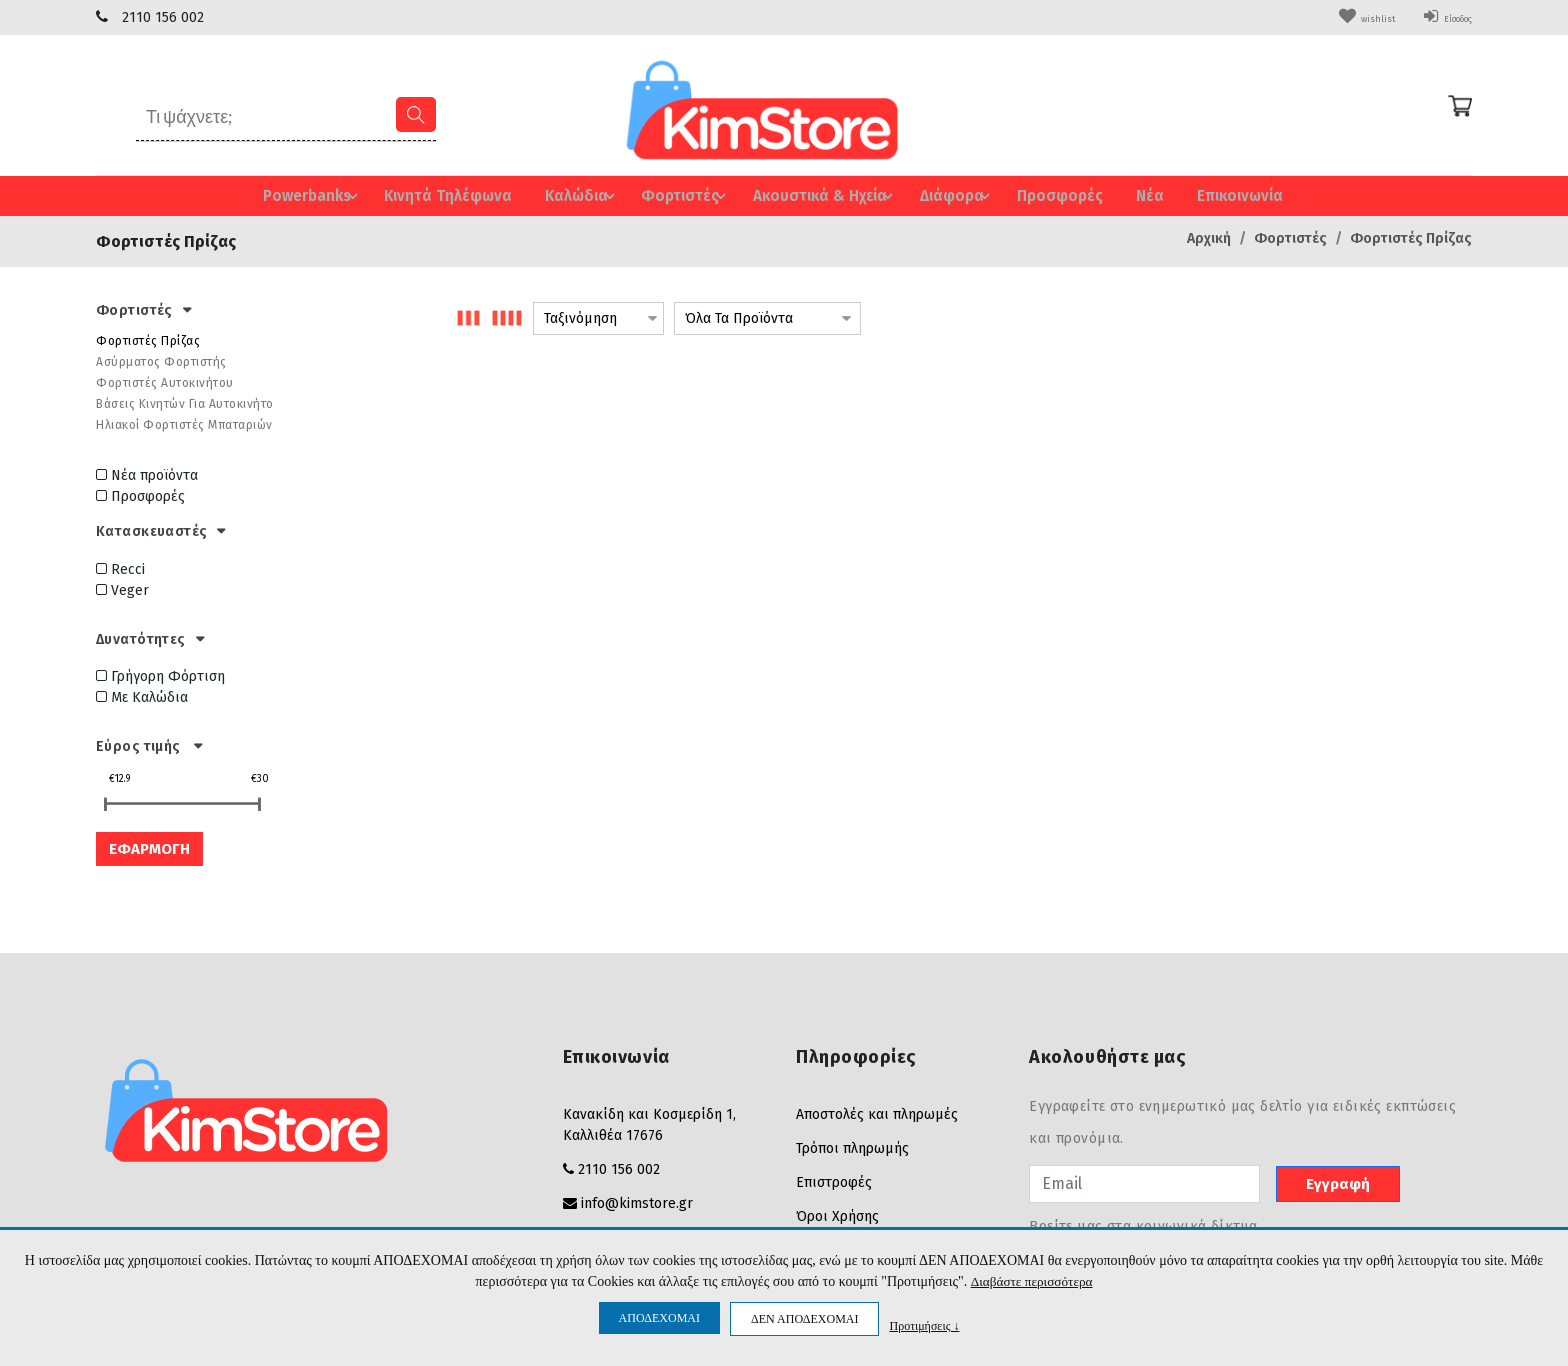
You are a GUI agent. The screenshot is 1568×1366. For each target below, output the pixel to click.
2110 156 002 (163, 17)
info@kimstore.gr (637, 1201)
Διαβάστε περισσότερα (1031, 1281)
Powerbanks (320, 195)
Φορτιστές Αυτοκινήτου (165, 381)
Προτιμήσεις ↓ (924, 1325)
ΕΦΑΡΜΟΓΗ (149, 847)
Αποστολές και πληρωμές (877, 1112)
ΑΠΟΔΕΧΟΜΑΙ (659, 1318)
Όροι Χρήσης (837, 1214)
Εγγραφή (1338, 1182)
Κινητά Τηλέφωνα (447, 195)
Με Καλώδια (142, 696)
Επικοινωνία (1224, 195)
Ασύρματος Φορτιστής (161, 360)
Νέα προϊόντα (147, 473)
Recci (120, 567)
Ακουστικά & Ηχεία (818, 195)
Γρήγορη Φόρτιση (160, 675)
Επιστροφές (834, 1180)
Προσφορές (1045, 195)
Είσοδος (1435, 17)
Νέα (1134, 195)
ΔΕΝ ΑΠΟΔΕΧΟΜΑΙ (804, 1319)
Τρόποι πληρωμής (852, 1146)
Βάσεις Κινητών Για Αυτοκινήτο (185, 402)
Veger (122, 588)
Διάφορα (949, 195)
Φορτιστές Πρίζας (1411, 236)
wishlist (1334, 17)
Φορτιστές (681, 195)
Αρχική (1209, 236)
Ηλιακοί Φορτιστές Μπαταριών (184, 423)
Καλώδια (581, 195)
